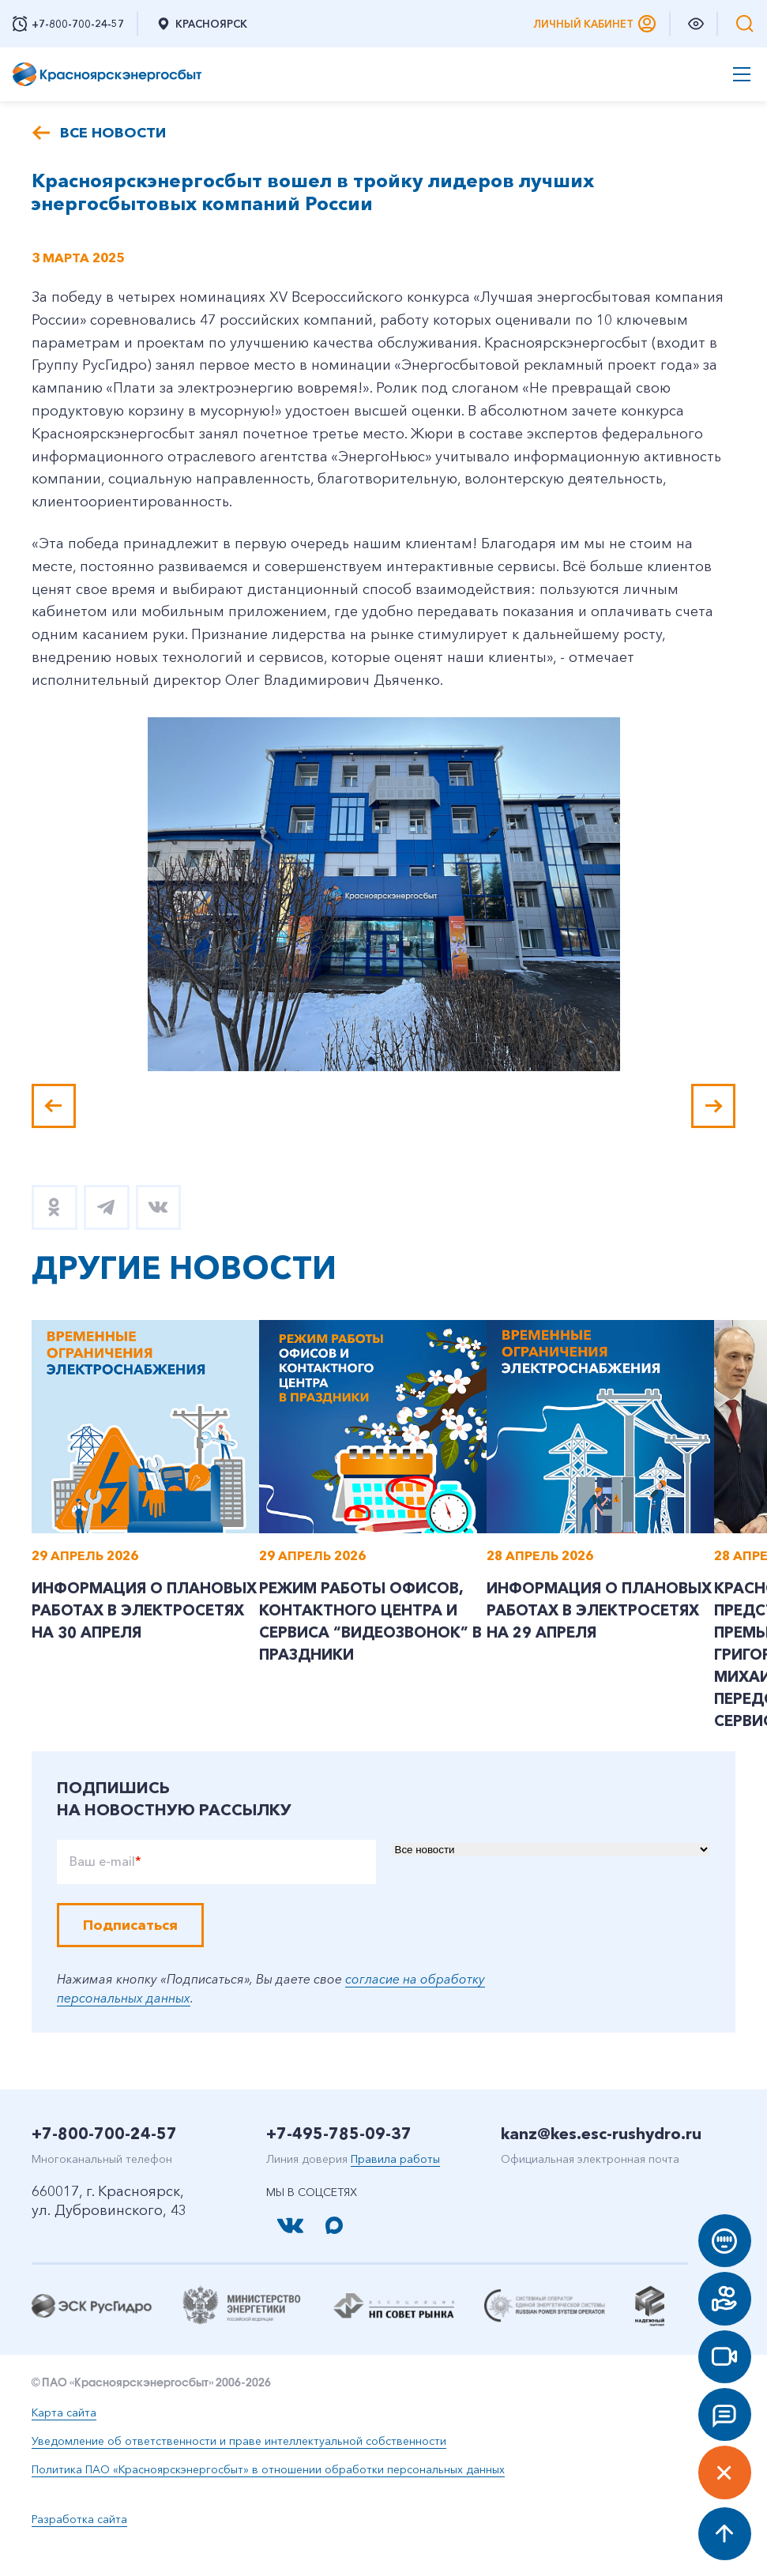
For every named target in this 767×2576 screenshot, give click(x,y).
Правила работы (395, 2186)
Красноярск (201, 24)
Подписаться (130, 1952)
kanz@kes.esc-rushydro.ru (601, 2161)
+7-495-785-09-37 (339, 2161)
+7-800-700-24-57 (104, 2161)
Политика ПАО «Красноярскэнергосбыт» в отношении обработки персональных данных (268, 2497)
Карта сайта (64, 2440)
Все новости (113, 132)
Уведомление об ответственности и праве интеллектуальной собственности (239, 2468)
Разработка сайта (79, 2547)
